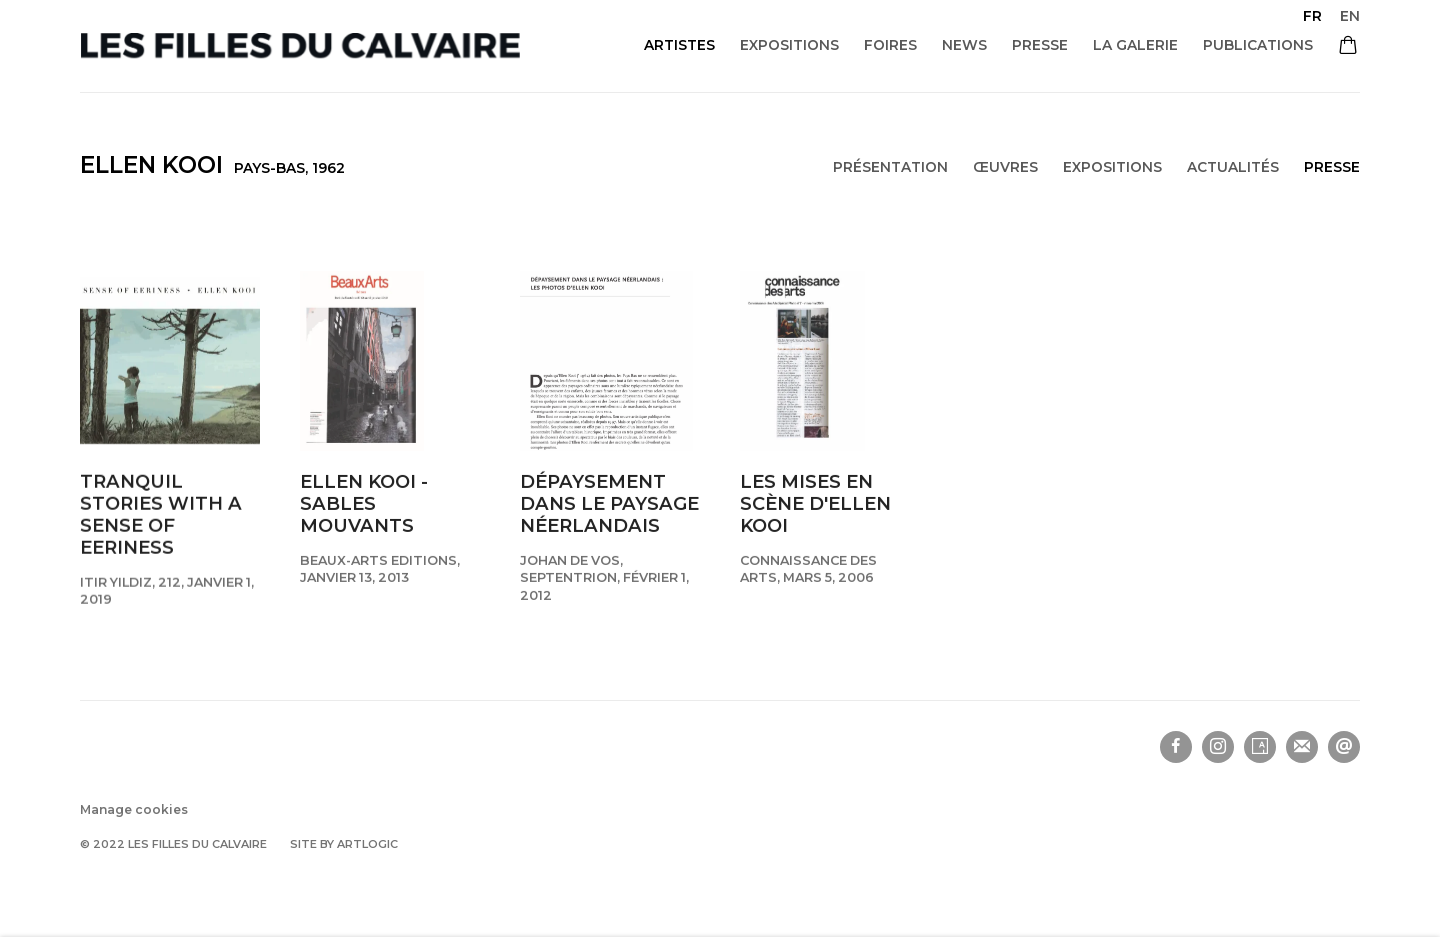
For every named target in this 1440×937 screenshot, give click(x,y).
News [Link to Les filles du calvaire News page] (964, 45)
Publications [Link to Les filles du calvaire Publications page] (1258, 45)
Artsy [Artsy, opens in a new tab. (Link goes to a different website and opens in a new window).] (1260, 747)
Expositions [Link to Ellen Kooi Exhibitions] (1112, 167)
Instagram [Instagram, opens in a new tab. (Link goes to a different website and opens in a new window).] (1218, 747)
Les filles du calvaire (300, 45)
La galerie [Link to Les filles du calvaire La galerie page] (1135, 45)
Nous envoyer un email (1344, 747)
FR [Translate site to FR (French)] (1312, 16)
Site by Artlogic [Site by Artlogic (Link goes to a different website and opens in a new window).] (344, 844)
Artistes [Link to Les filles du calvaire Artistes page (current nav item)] (679, 45)
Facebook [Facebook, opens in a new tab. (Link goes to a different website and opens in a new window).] (1176, 747)
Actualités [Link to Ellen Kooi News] (1233, 167)
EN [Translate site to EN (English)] (1350, 16)
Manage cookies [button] (134, 809)
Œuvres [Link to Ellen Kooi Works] (1005, 167)
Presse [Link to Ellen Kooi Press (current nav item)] (1332, 167)
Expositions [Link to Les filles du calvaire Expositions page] (789, 45)
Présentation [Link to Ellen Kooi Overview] (890, 167)
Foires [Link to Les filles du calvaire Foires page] (890, 45)
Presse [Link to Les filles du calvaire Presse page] (1040, 45)
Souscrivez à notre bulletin (1302, 747)
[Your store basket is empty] (1348, 47)
